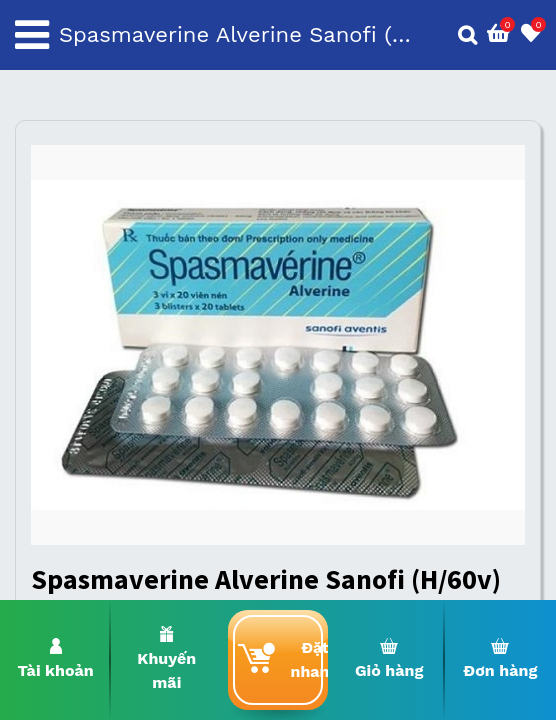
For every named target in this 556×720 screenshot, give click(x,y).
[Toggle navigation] (32, 35)
